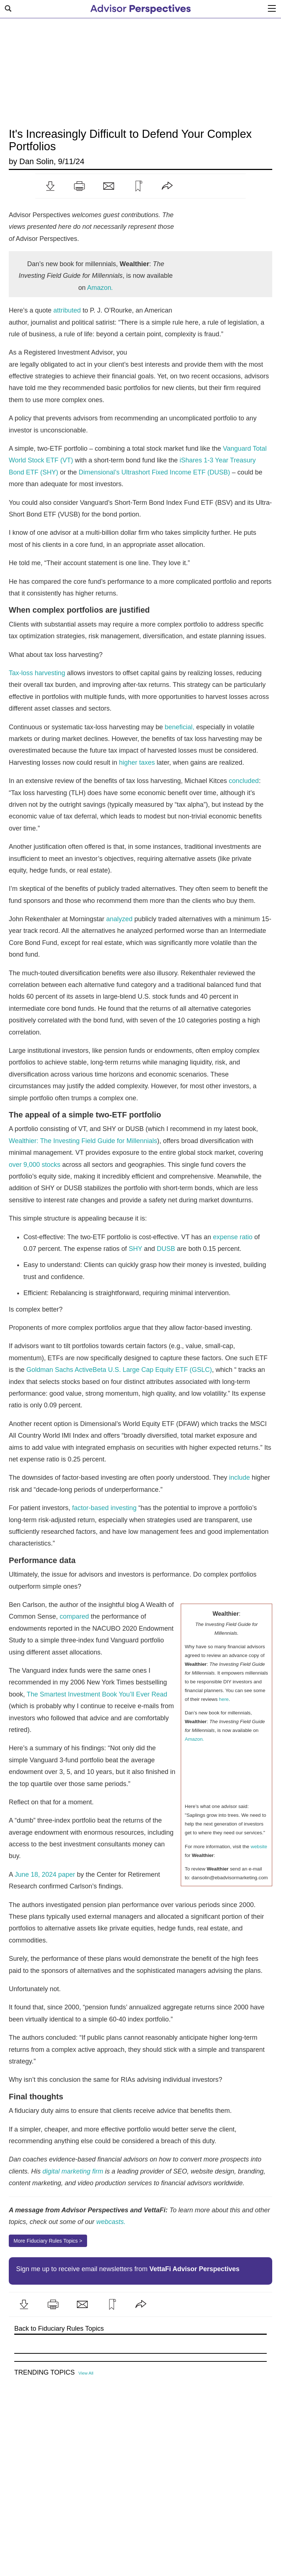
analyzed (119, 919)
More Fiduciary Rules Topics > (48, 2241)
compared (74, 1616)
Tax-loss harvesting (37, 673)
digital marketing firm (72, 2171)
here (224, 1699)
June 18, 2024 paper (45, 1874)
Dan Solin (36, 161)
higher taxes (137, 762)
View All (85, 2373)
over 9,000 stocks (34, 1164)
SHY (135, 1248)
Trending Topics (44, 2372)
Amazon (100, 287)
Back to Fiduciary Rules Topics (59, 2328)
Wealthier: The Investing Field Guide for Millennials (83, 1141)
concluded (244, 780)
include (239, 1477)
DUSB (166, 1248)
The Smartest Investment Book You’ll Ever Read (97, 1694)
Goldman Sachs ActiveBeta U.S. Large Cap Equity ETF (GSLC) (119, 1369)
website (259, 1846)
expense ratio (232, 1237)
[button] (50, 186)
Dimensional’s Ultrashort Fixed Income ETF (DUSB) (154, 472)
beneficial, (179, 727)
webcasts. (109, 2221)
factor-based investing (104, 1508)
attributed (67, 310)
